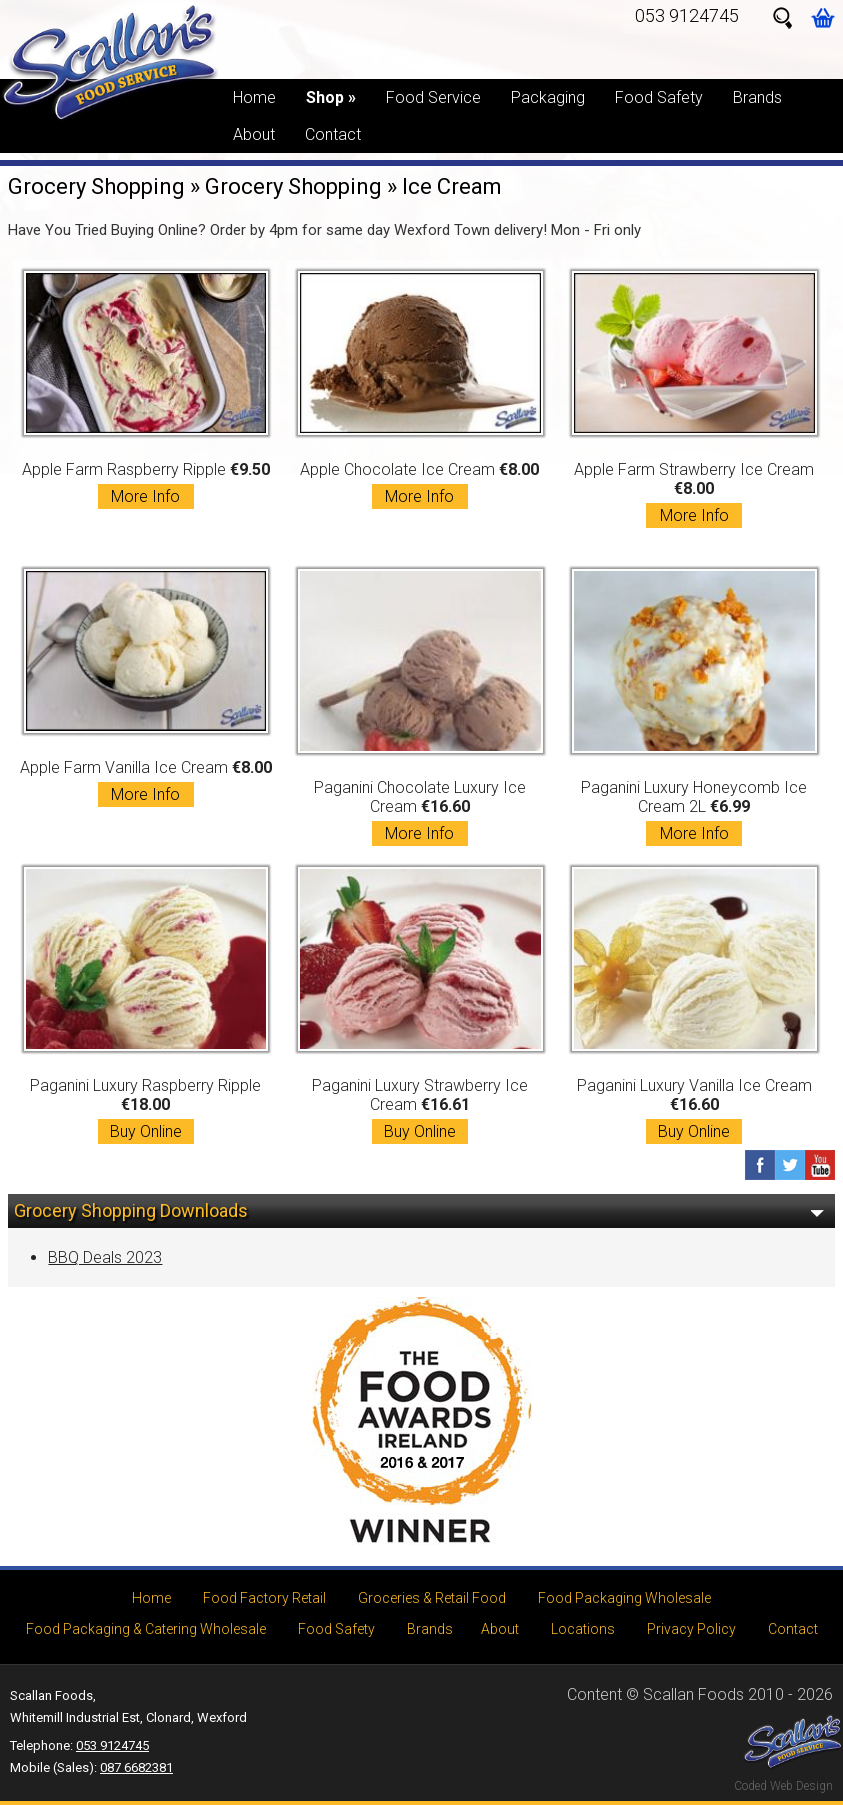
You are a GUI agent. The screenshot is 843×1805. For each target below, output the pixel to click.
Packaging (548, 97)
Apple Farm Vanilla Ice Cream (146, 688)
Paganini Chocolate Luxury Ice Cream (420, 707)
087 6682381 (136, 1767)
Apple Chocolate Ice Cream (420, 390)
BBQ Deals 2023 (105, 1257)
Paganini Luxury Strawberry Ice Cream (420, 1005)
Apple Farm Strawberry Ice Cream (694, 399)
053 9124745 (687, 15)
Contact (333, 134)
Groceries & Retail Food (432, 1598)
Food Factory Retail (264, 1598)
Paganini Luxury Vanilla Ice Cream (694, 1005)
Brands (757, 97)
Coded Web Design (783, 1786)
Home (254, 97)
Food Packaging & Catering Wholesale (146, 1629)
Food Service (433, 97)
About (254, 134)
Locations (583, 1629)
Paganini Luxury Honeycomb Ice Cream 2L (694, 707)
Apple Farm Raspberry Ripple (146, 390)
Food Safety (659, 97)
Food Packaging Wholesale (624, 1598)
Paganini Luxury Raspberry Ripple (146, 1005)
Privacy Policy (691, 1629)
